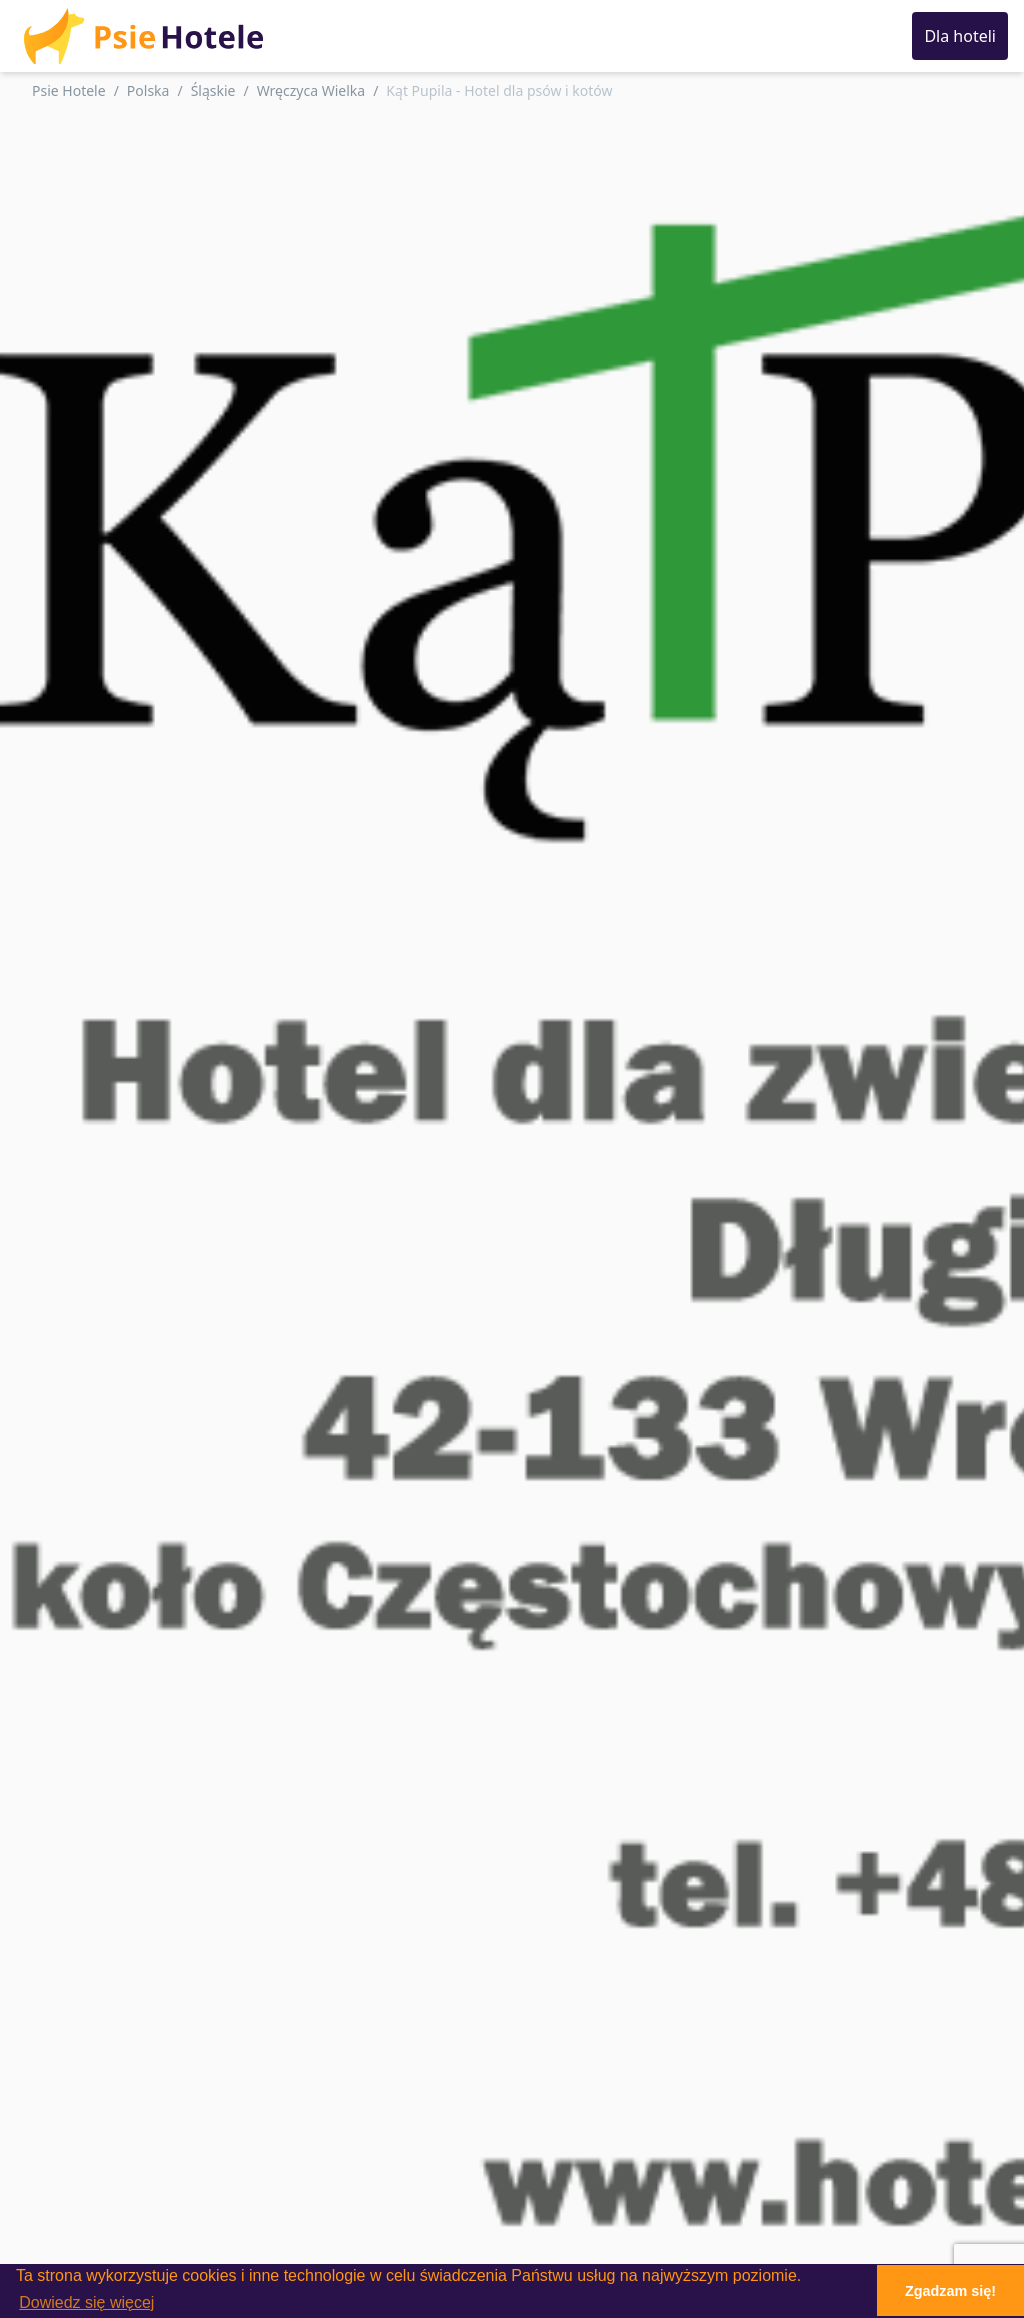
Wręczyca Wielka (311, 90)
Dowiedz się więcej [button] (86, 2302)
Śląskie (213, 90)
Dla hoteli (960, 36)
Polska (148, 90)
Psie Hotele (69, 90)
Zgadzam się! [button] (950, 2291)
